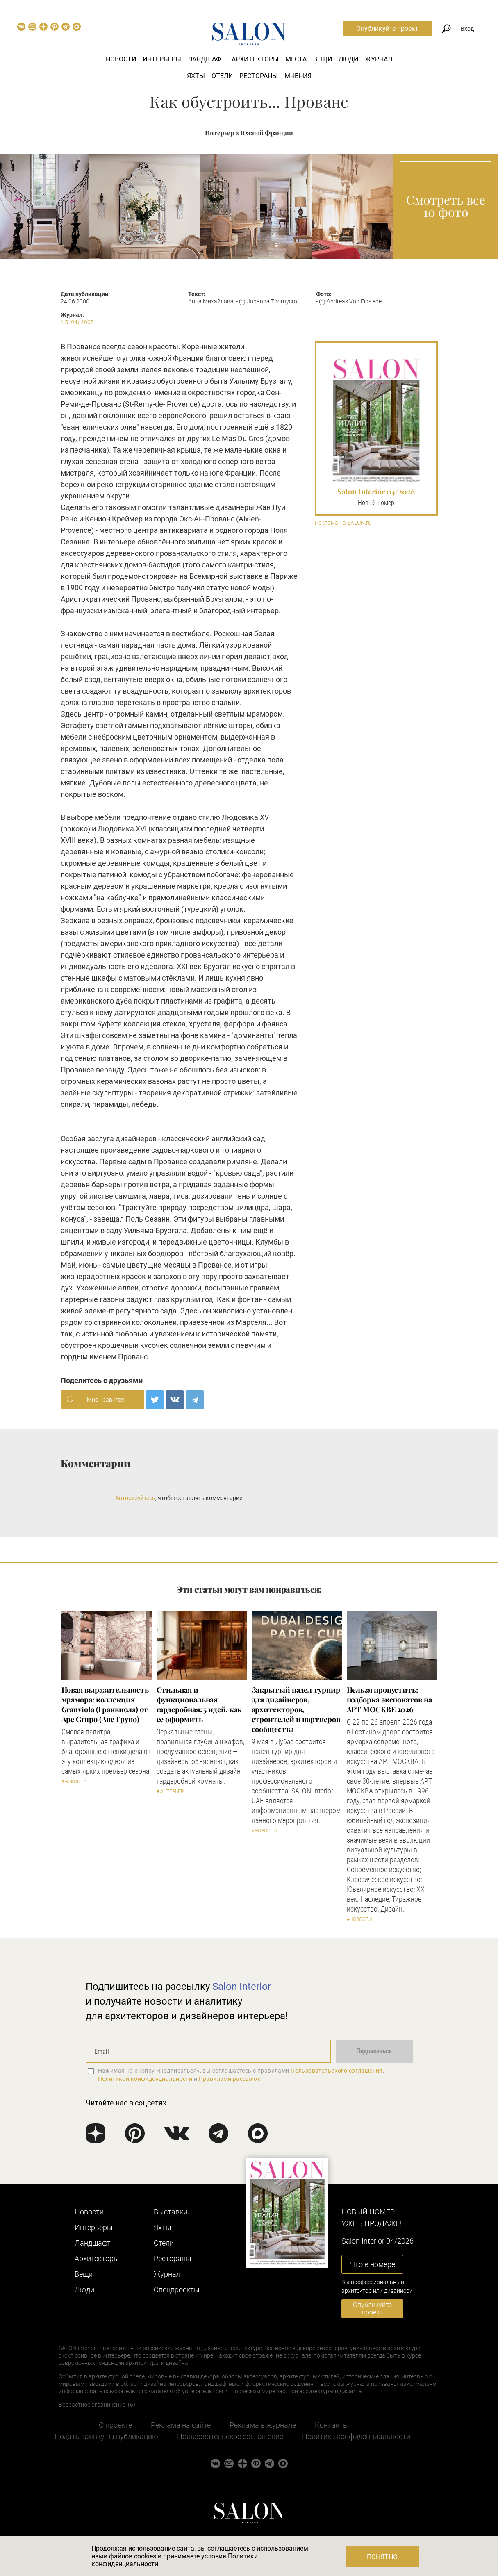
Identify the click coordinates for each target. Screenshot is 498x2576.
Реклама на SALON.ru (343, 523)
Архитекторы (255, 59)
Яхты (196, 76)
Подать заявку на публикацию (106, 2436)
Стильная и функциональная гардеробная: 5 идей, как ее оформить (199, 1704)
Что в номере (372, 2264)
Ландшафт (206, 59)
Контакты (332, 2425)
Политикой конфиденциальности (145, 2078)
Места (296, 59)
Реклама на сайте (181, 2425)
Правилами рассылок (230, 2078)
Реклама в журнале (263, 2425)
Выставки (170, 2211)
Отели (222, 76)
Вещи (322, 59)
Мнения (298, 76)
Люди (348, 59)
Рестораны (258, 76)
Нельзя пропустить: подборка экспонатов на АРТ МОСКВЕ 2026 (389, 1699)
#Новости (74, 1781)
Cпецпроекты (177, 2289)
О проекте (115, 2425)
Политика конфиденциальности (356, 2436)
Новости (121, 59)
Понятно (382, 2557)
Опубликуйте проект (387, 28)
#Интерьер (170, 1791)
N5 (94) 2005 (77, 322)
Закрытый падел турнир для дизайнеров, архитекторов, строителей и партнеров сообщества (296, 1709)
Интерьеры (162, 59)
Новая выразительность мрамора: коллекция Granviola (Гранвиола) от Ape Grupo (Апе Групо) (105, 1704)
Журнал (378, 59)
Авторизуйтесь (135, 1498)
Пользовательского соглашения (337, 2070)
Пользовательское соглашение (230, 2436)
